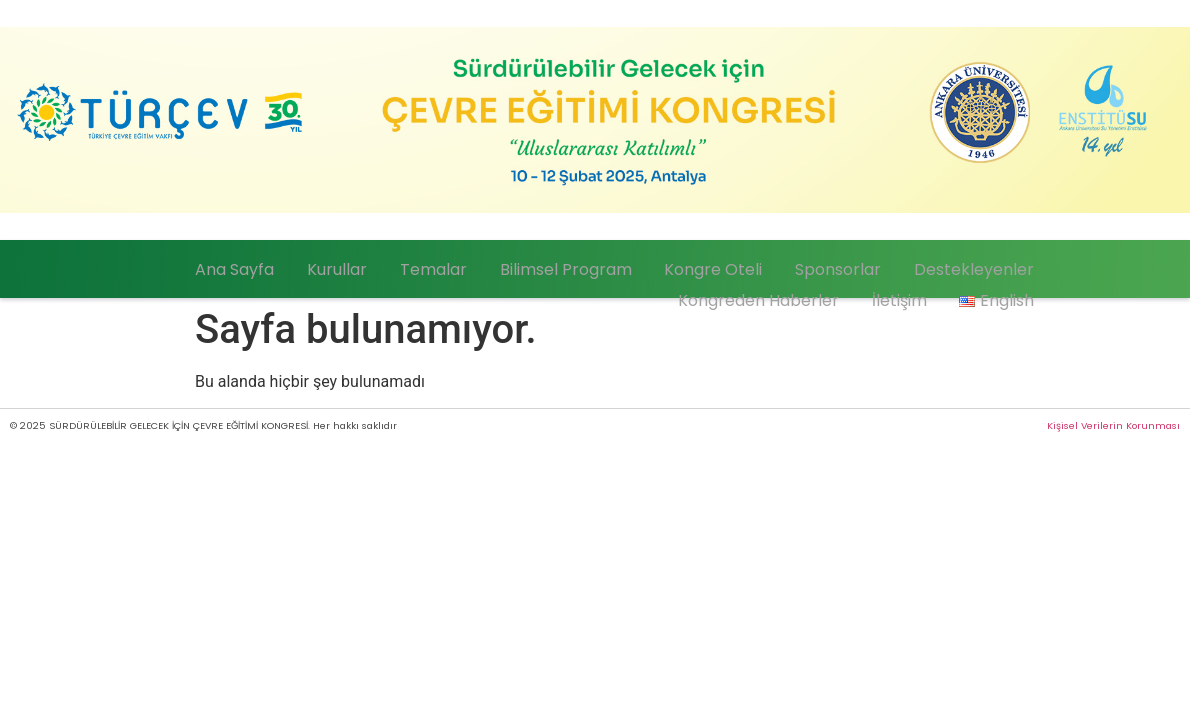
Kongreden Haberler (789, 289)
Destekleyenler (980, 265)
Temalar (490, 265)
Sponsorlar (857, 265)
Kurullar (407, 265)
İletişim (917, 289)
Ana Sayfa (317, 265)
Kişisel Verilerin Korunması (1113, 425)
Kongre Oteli (745, 265)
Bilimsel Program (610, 265)
